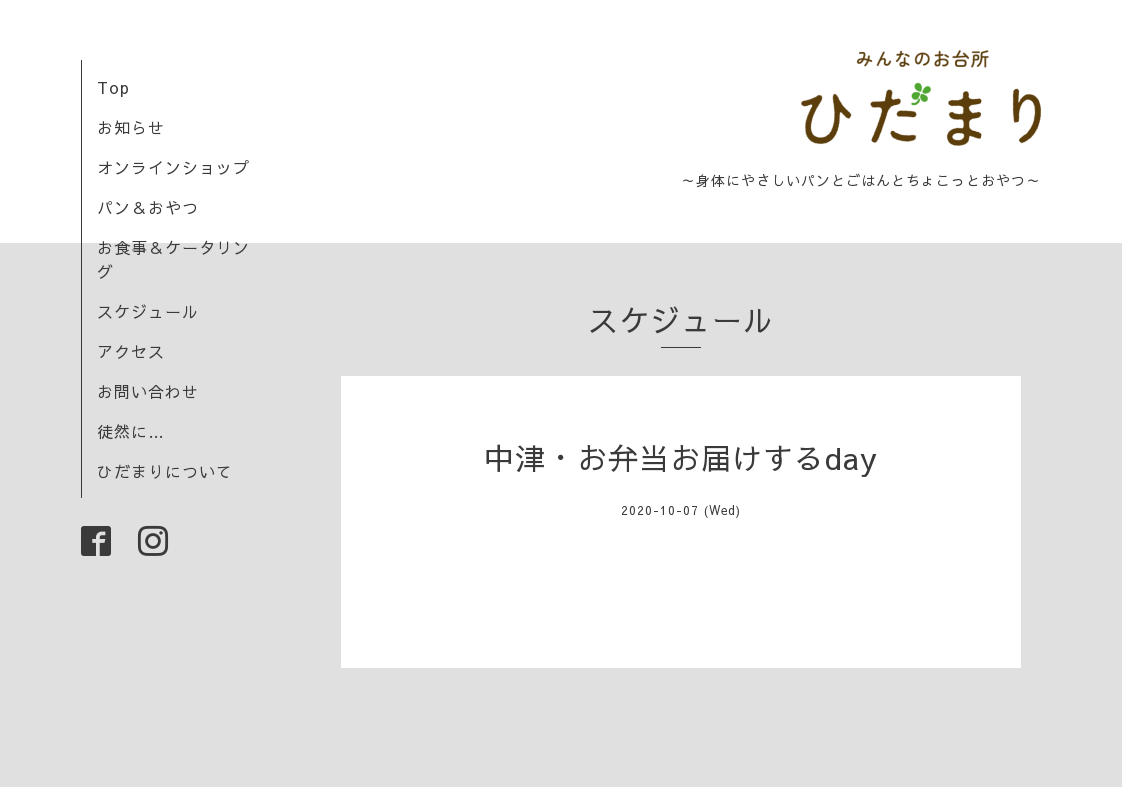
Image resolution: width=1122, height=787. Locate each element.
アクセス (131, 351)
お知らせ (131, 127)
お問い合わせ (148, 391)
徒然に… (131, 431)
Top (113, 87)
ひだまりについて (165, 471)
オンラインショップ (173, 167)
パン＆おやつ (148, 207)
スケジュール (148, 311)
